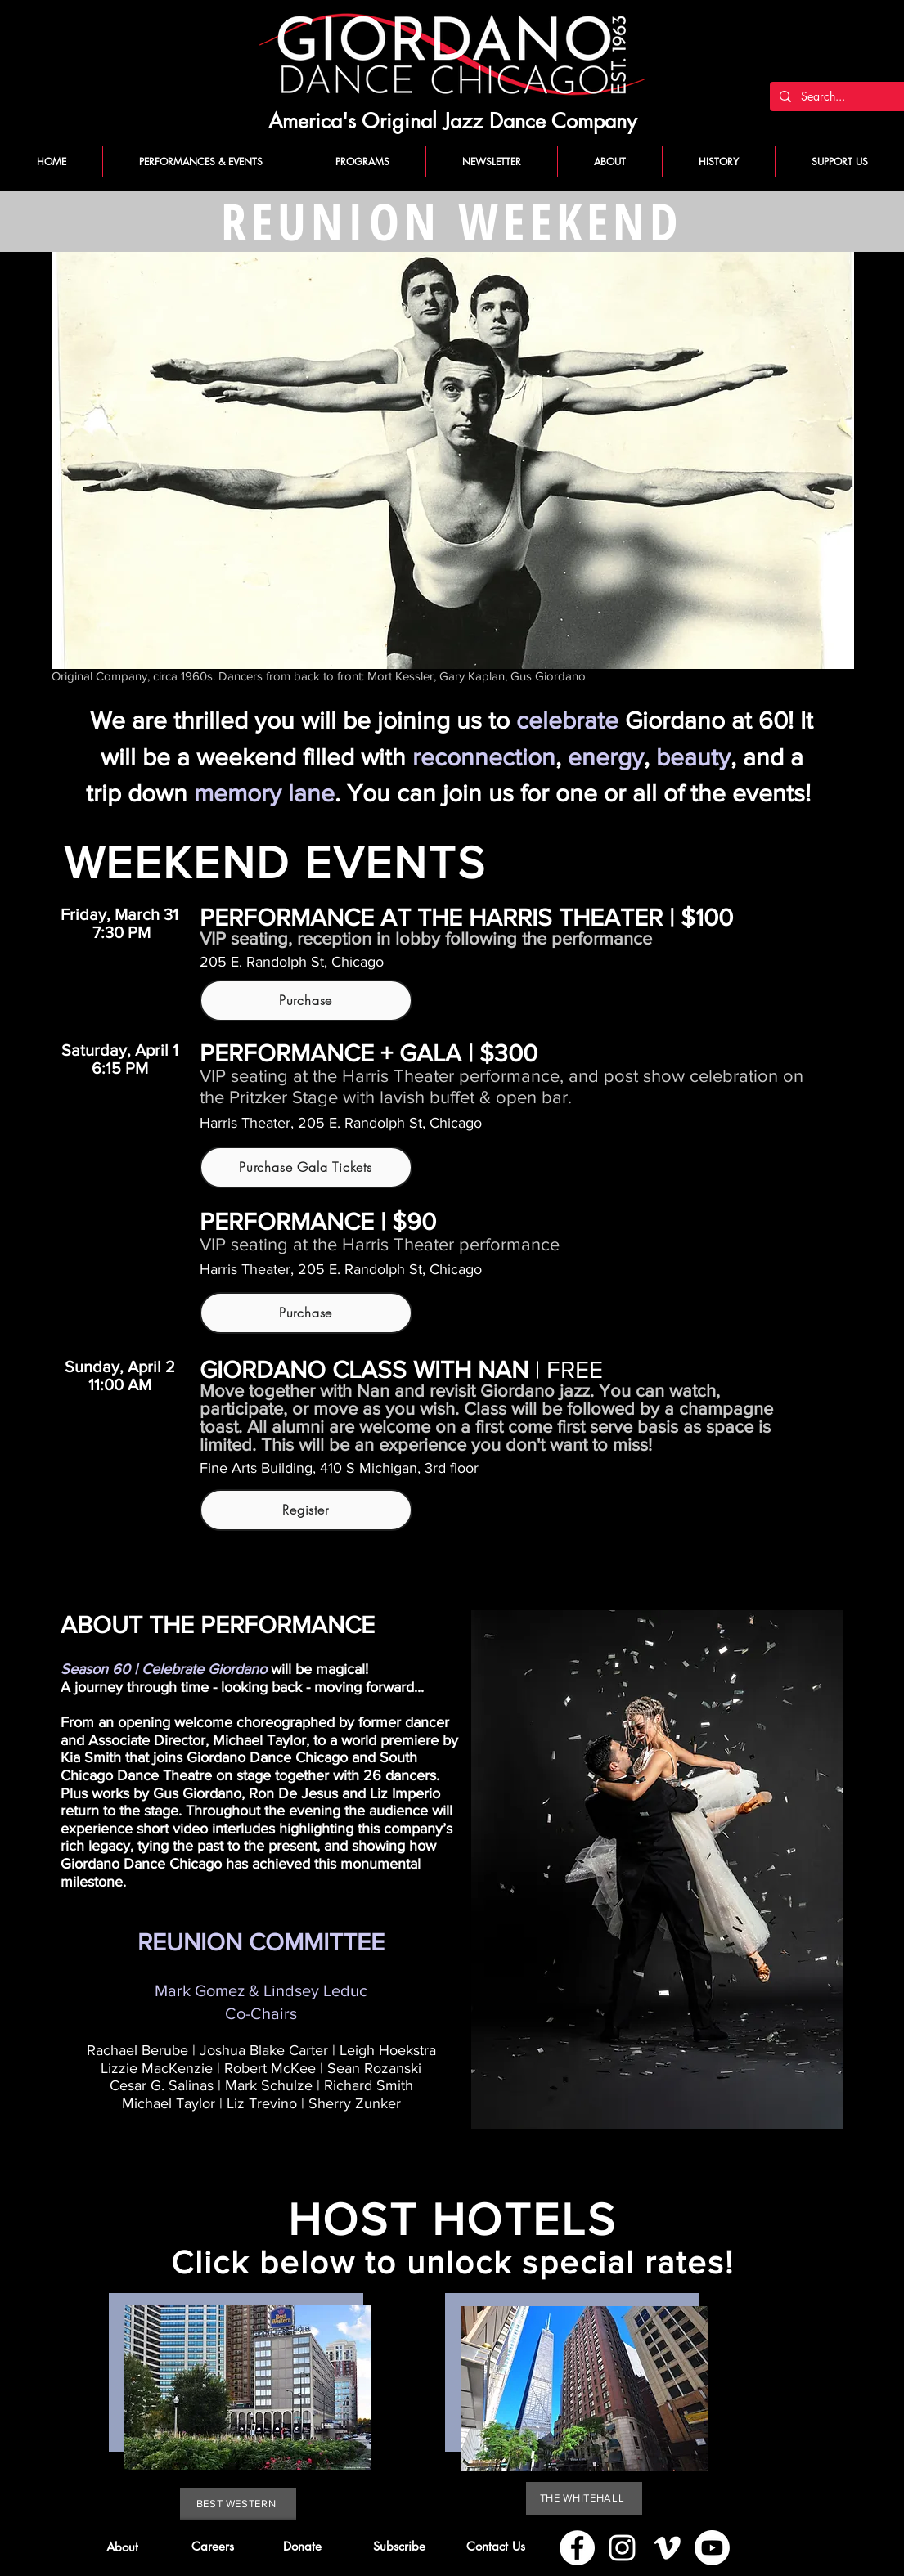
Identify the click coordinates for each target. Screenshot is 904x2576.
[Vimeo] (667, 2547)
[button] (399, 2546)
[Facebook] (577, 2547)
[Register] (306, 1510)
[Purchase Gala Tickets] (306, 1167)
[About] (122, 2547)
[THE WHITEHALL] (584, 2498)
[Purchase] (306, 1000)
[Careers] (213, 2546)
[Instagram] (622, 2547)
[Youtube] (712, 2547)
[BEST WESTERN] (238, 2504)
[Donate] (302, 2546)
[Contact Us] (496, 2546)
